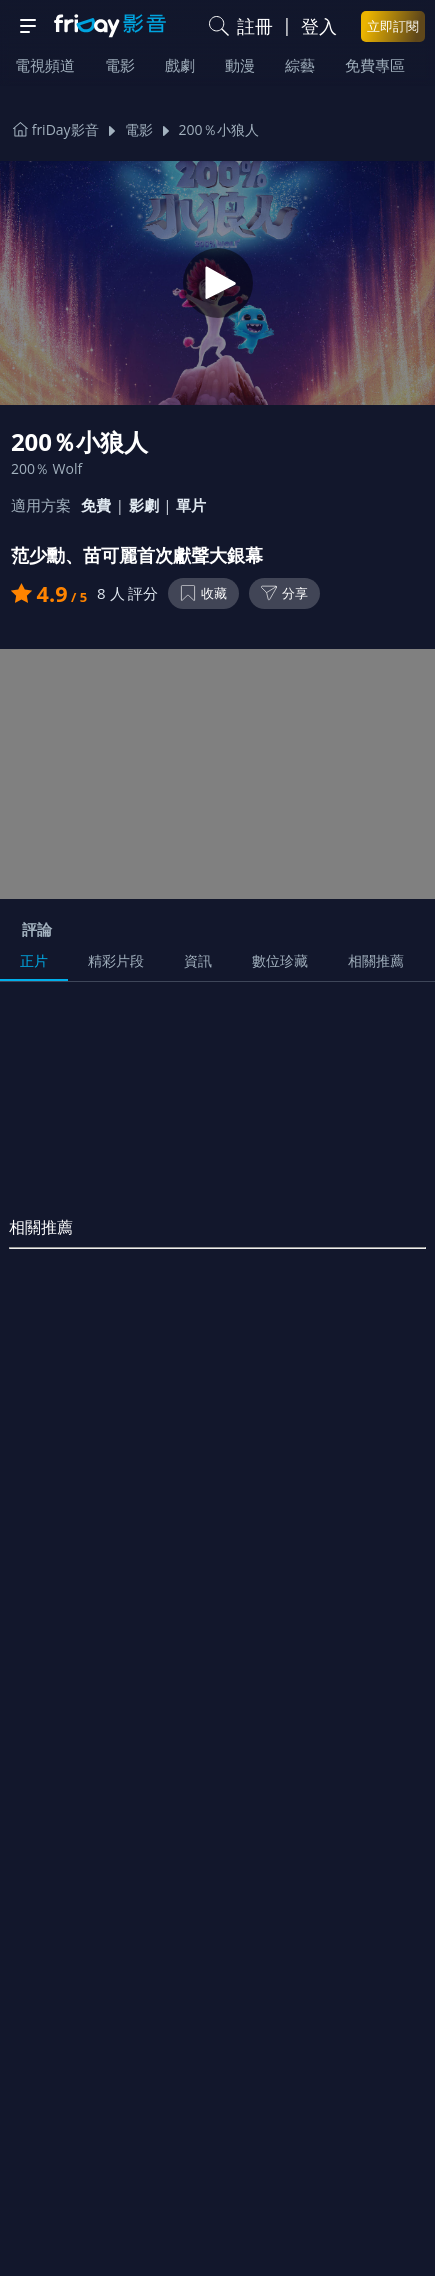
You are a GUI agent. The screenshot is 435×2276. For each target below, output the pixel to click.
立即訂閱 (393, 26)
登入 (319, 26)
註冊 (255, 26)
